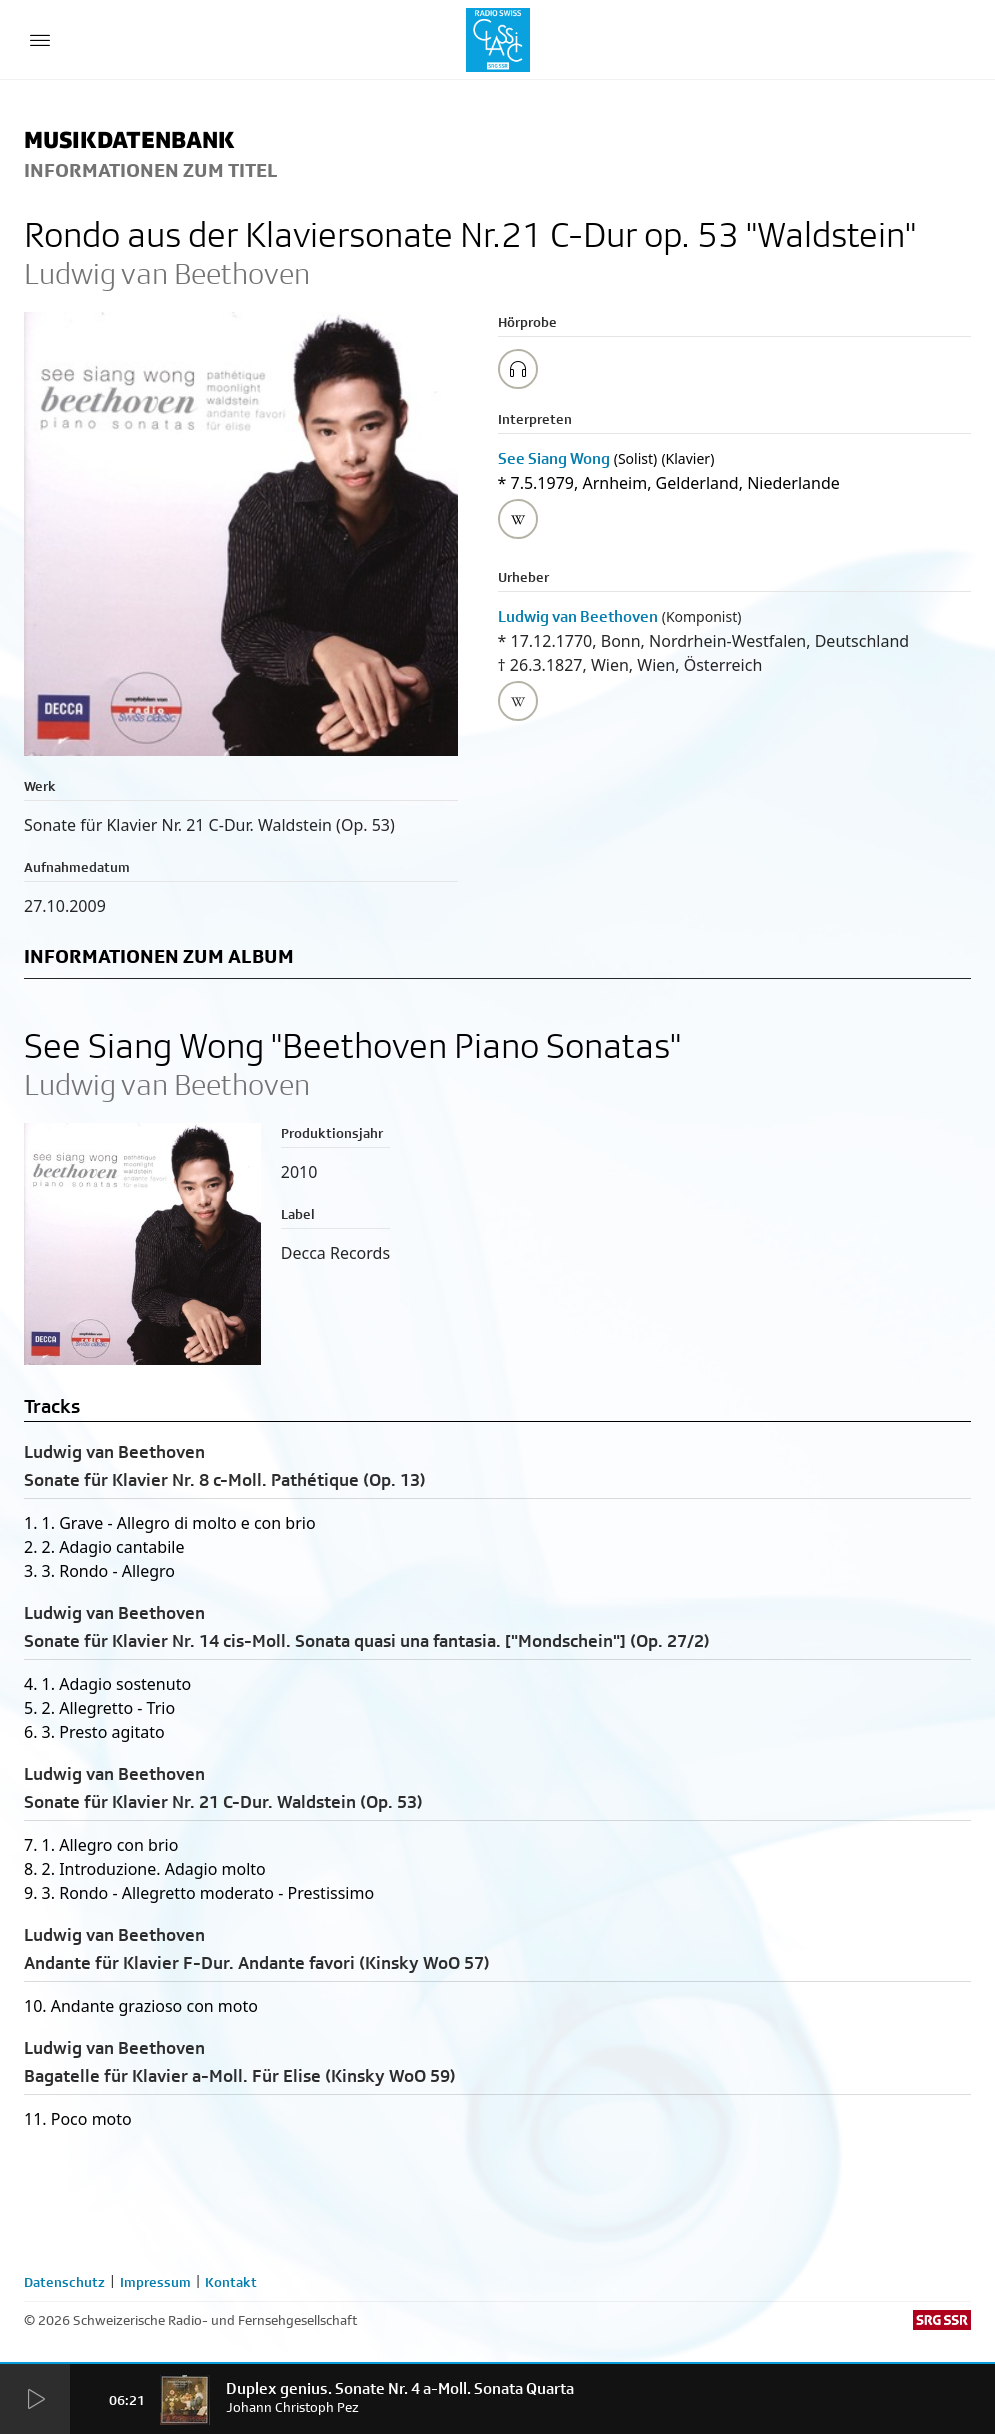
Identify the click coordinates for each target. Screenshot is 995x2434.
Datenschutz (64, 2282)
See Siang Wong (554, 458)
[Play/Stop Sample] (518, 369)
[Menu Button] (40, 40)
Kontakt (231, 2282)
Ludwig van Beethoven (578, 616)
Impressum (155, 2282)
